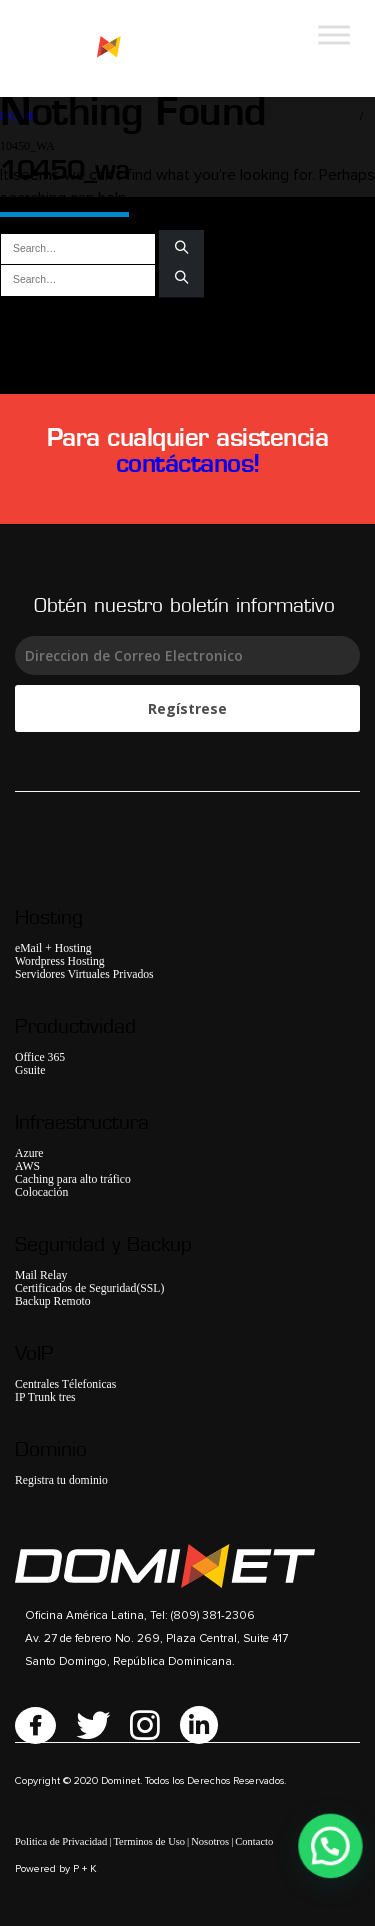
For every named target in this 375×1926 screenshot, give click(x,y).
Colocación (41, 1192)
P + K (85, 1869)
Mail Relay (41, 1275)
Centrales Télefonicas (65, 1384)
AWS (27, 1166)
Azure (29, 1153)
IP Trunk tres (45, 1397)
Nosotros (210, 1841)
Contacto (254, 1841)
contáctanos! (188, 463)
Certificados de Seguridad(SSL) (89, 1288)
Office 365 (40, 1057)
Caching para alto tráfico (73, 1179)
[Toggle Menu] (334, 34)
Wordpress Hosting (60, 961)
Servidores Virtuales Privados (84, 974)
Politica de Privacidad (61, 1841)
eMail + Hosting (53, 948)
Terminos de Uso (149, 1841)
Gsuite (30, 1070)
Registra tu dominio (61, 1480)
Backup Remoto (53, 1301)
